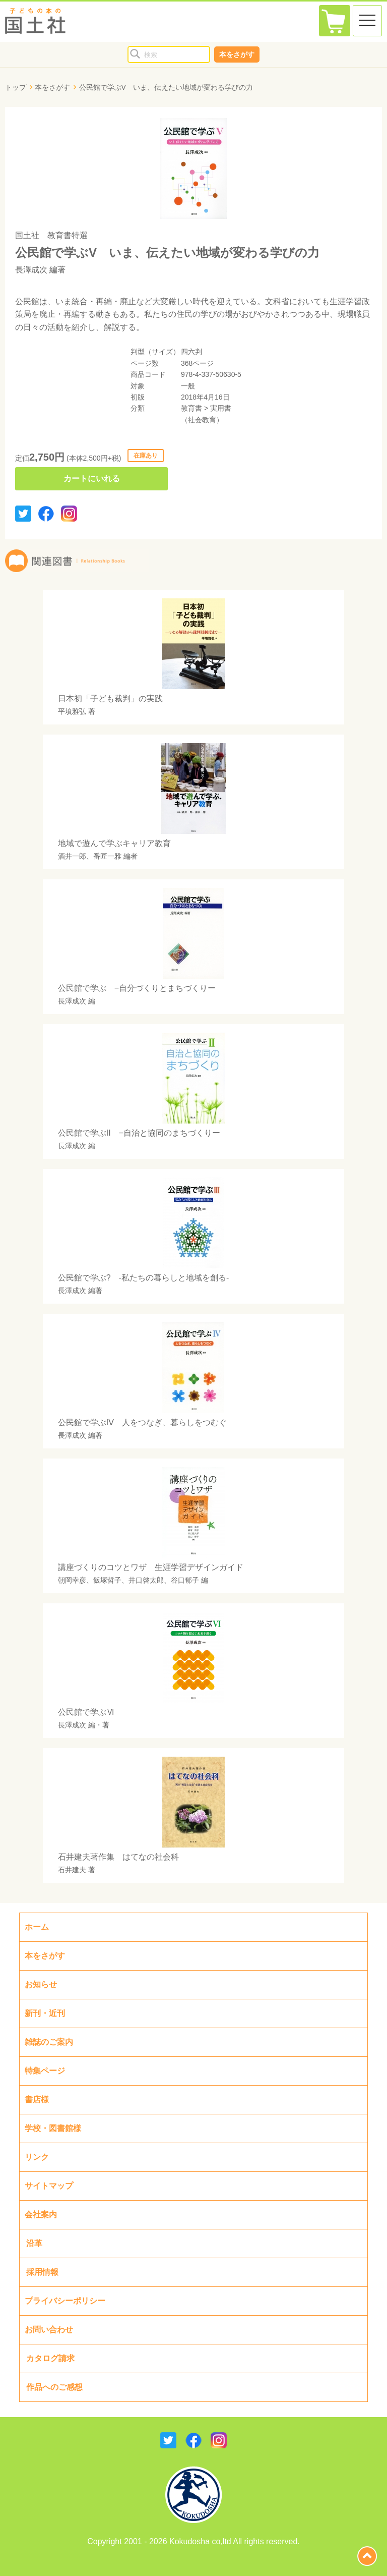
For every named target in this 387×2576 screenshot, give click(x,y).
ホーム (37, 1927)
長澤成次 (31, 269)
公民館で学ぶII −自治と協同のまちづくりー (139, 1133)
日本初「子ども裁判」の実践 (110, 698)
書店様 (37, 2099)
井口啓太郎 (146, 1580)
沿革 (34, 2243)
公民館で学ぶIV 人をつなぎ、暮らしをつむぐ (142, 1422)
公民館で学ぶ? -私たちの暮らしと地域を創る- (143, 1277)
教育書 (191, 408)
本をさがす (236, 54)
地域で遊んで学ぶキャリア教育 (114, 843)
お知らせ (41, 1984)
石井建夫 (72, 1870)
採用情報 (42, 2272)
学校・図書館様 (53, 2128)
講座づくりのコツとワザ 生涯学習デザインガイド (150, 1567)
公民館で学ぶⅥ (86, 1712)
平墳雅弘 (72, 711)
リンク (37, 2157)
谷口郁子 (185, 1580)
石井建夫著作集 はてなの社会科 (118, 1857)
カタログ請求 (50, 2358)
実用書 (220, 408)
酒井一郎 (72, 856)
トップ (15, 87)
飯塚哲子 (107, 1580)
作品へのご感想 (54, 2387)
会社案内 (41, 2214)
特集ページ (45, 2070)
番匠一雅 (107, 856)
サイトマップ (49, 2185)
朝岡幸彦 (72, 1580)
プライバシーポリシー (65, 2301)
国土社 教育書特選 (51, 235)
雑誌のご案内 (49, 2042)
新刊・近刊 (45, 2013)
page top (367, 2556)
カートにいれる (91, 478)
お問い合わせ (49, 2329)
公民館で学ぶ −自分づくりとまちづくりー (137, 988)
